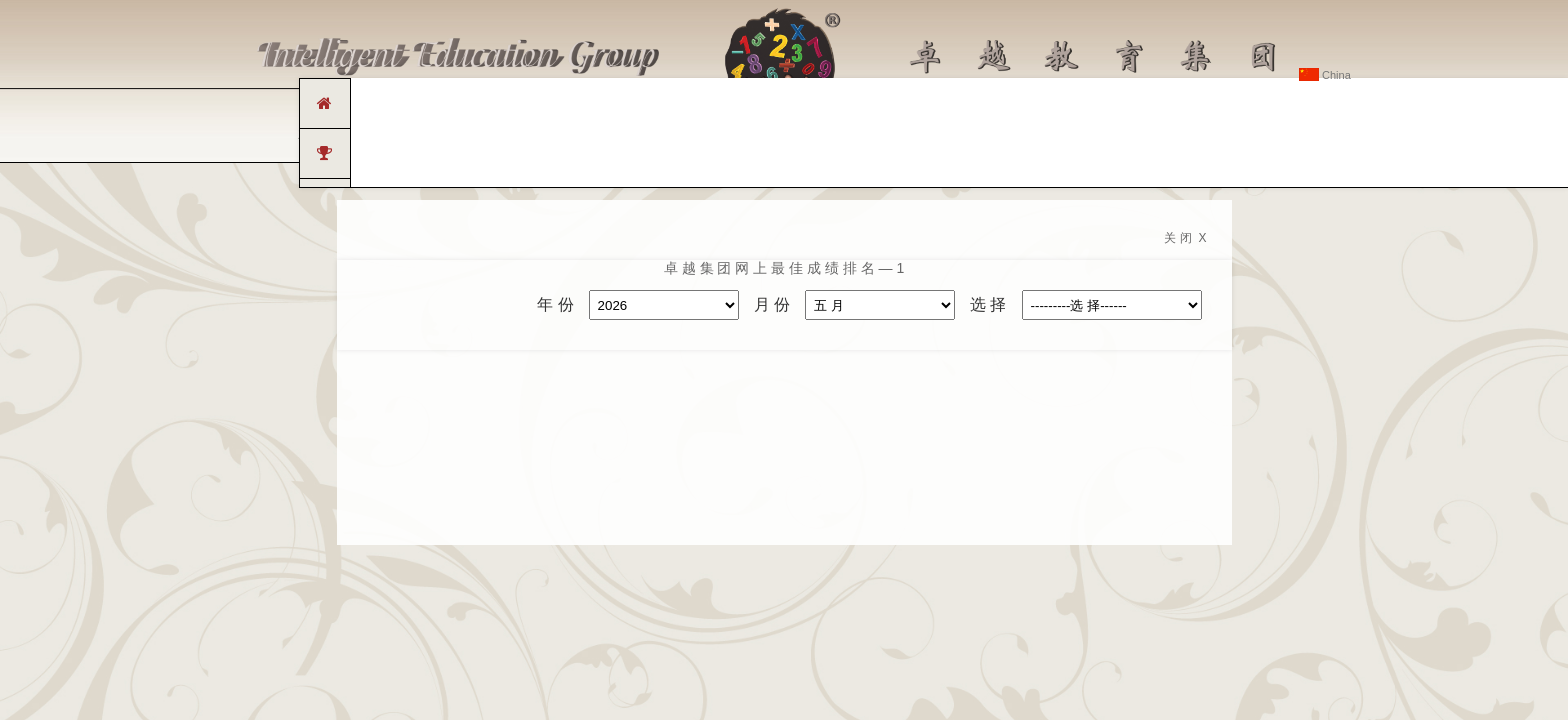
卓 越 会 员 (1272, 134)
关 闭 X (1185, 238)
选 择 (988, 304)
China (1325, 75)
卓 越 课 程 (630, 134)
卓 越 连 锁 (519, 134)
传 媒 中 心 (938, 134)
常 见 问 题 (1049, 134)
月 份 (772, 304)
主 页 (311, 134)
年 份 (555, 304)
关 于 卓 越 (407, 134)
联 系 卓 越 (1161, 134)
